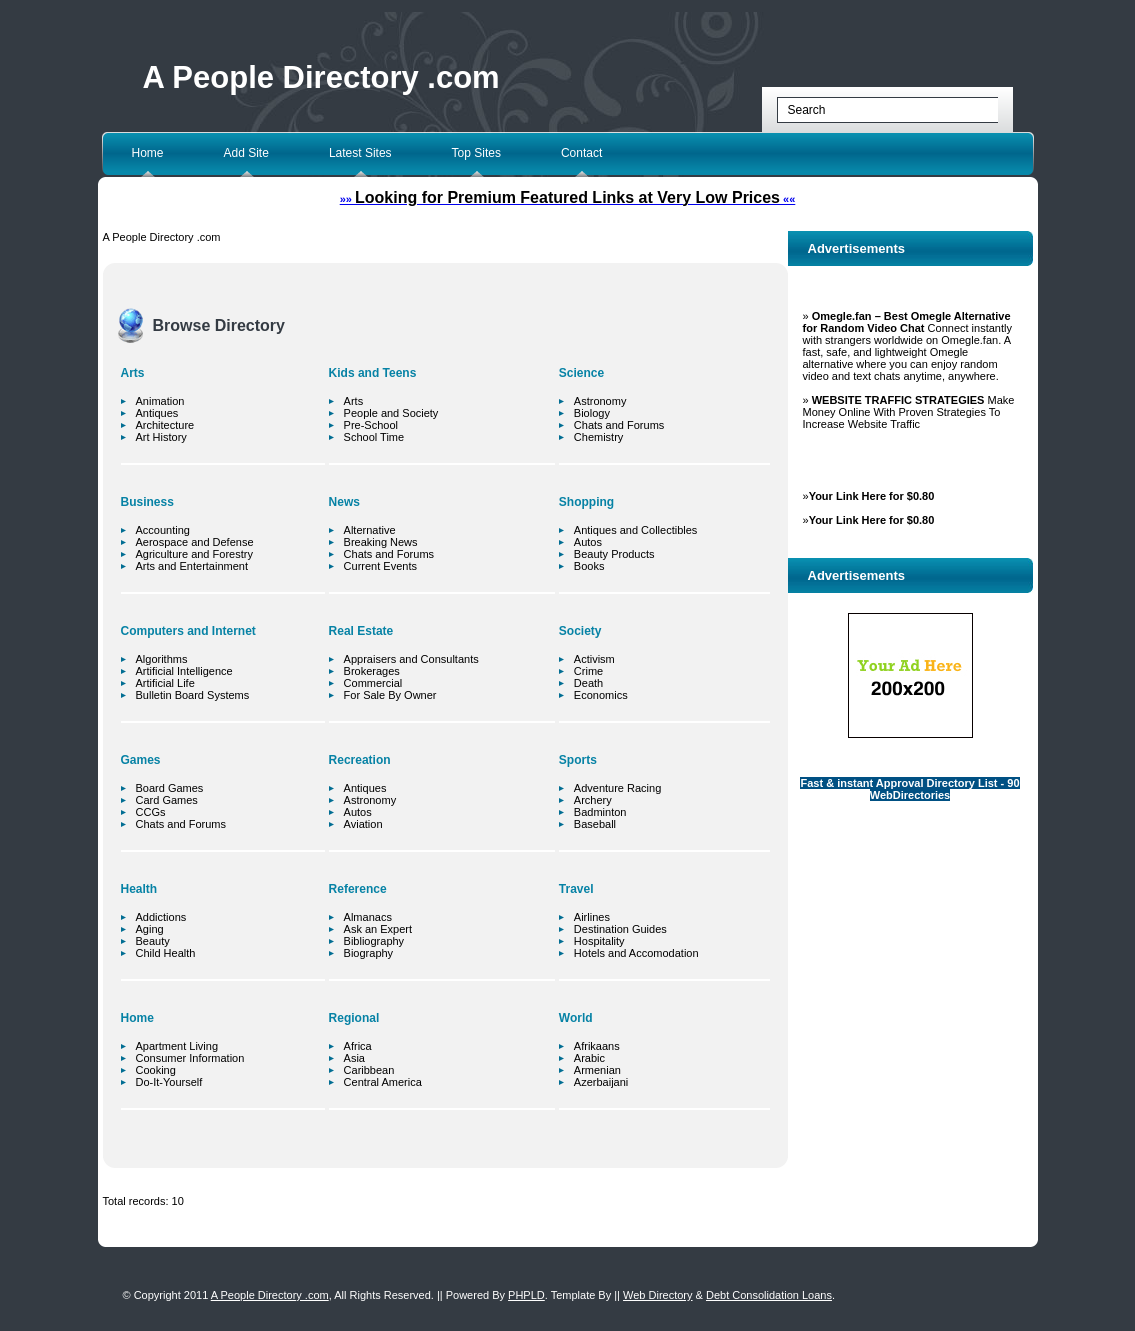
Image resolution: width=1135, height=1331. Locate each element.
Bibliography (374, 941)
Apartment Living (177, 1046)
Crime (588, 671)
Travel (576, 889)
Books (589, 566)
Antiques (157, 413)
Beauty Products (614, 554)
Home (148, 153)
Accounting (163, 530)
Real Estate (361, 631)
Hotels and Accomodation (636, 953)
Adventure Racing (617, 788)
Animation (160, 401)
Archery (593, 800)
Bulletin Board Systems (193, 695)
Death (588, 683)
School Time (374, 437)
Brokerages (372, 671)
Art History (161, 437)
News (344, 502)
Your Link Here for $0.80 (872, 496)
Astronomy (370, 800)
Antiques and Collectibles (636, 530)
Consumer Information (190, 1058)
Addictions (161, 917)
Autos (358, 812)
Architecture (165, 425)
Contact (581, 153)
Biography (369, 953)
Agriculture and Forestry (194, 554)
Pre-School (371, 425)
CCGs (151, 812)
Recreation (360, 760)
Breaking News (381, 542)
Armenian (597, 1070)
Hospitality (599, 941)
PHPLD (526, 1295)
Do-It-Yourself (169, 1082)
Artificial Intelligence (184, 671)
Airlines (592, 917)
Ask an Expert (378, 929)
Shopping (586, 502)
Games (141, 760)
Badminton (600, 812)
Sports (578, 760)
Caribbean (369, 1070)
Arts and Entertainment (192, 566)
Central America (383, 1082)
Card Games (167, 800)
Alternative (370, 530)
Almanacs (368, 917)
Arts (133, 373)
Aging (150, 929)
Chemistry (599, 437)
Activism (594, 659)
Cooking (156, 1070)
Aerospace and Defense (195, 542)
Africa (358, 1046)
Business (147, 502)
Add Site (246, 153)
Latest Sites (360, 153)
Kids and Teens (373, 373)
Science (581, 373)
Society (580, 631)
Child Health (166, 953)
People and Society (391, 413)
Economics (601, 695)
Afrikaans (597, 1046)
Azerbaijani (601, 1082)
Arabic (589, 1058)
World (576, 1018)
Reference (358, 889)
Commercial (373, 683)
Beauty (153, 941)
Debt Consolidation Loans (769, 1295)
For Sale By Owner (390, 695)
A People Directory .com (321, 77)
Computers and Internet (188, 631)
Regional (354, 1018)
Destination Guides (620, 929)
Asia (354, 1058)
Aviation (363, 824)
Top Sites (476, 153)
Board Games (170, 788)
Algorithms (162, 659)
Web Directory (657, 1295)
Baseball (595, 824)
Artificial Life (165, 683)
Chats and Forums (181, 824)
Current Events (380, 566)
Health (139, 889)
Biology (592, 413)
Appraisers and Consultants (411, 659)
